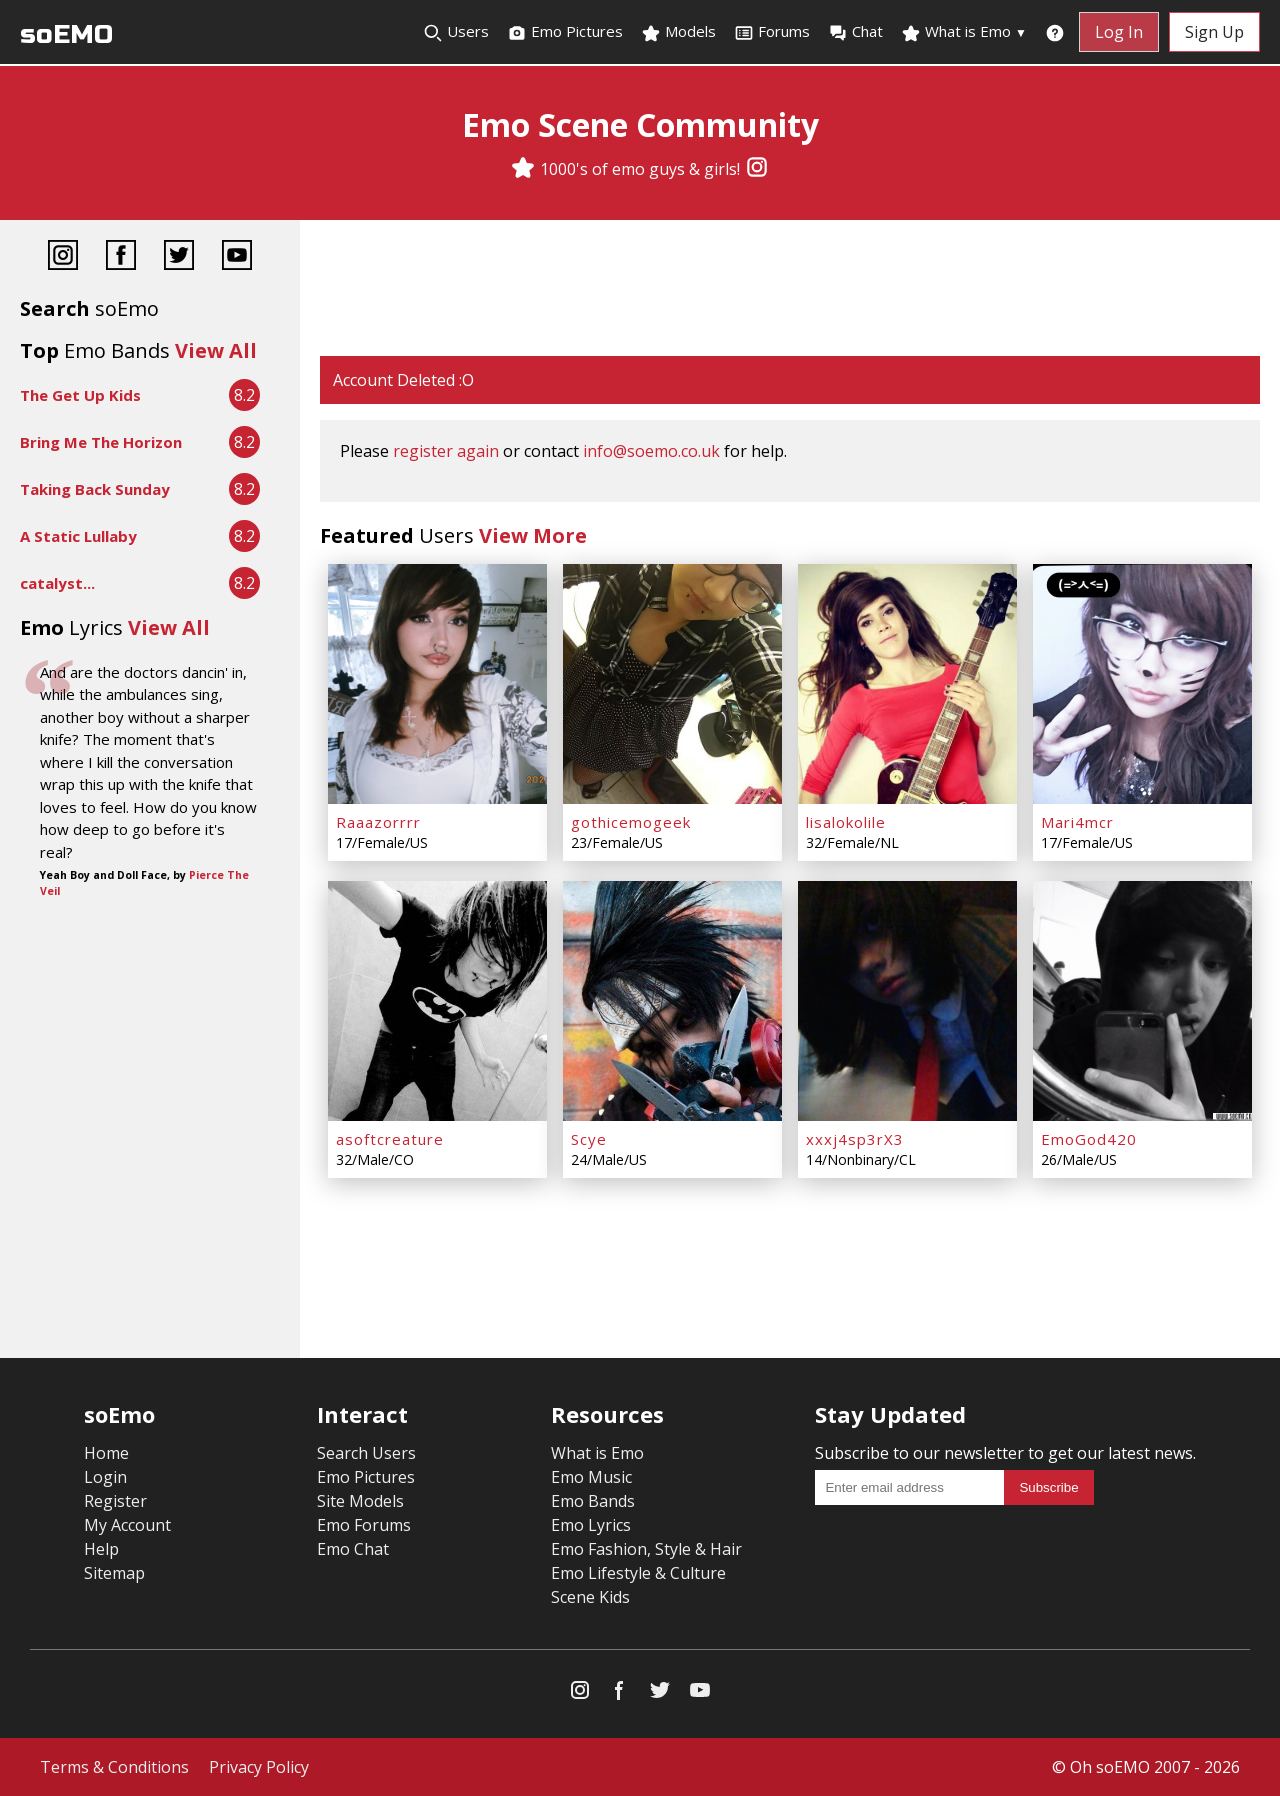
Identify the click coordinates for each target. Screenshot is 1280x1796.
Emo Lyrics (591, 1525)
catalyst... (57, 583)
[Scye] (672, 1001)
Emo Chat (353, 1549)
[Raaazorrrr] (437, 684)
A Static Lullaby (78, 536)
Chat (855, 32)
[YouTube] (237, 257)
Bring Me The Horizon (101, 442)
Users (456, 32)
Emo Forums (364, 1525)
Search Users (366, 1453)
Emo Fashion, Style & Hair (646, 1549)
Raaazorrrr (378, 822)
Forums (772, 32)
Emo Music (591, 1477)
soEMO (66, 34)
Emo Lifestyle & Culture (638, 1573)
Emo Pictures (565, 32)
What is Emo (964, 32)
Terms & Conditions (114, 1767)
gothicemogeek (631, 822)
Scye (589, 1139)
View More (533, 535)
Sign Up (1214, 32)
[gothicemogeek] (672, 684)
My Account (127, 1525)
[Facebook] (121, 257)
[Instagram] (757, 169)
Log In (1119, 32)
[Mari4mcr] (1142, 684)
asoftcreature (390, 1139)
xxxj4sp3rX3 (855, 1139)
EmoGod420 (1089, 1139)
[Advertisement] (790, 290)
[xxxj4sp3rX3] (907, 1001)
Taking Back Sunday (95, 489)
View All (216, 350)
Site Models (360, 1501)
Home (106, 1453)
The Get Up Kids (80, 395)
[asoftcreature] (437, 1001)
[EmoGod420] (1142, 1001)
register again (446, 451)
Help (101, 1549)
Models (678, 32)
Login (105, 1477)
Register (115, 1501)
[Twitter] (179, 257)
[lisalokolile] (907, 684)
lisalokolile (846, 822)
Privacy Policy (259, 1767)
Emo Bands (593, 1501)
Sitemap (114, 1573)
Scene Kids (590, 1597)
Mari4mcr (1077, 822)
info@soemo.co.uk (651, 451)
